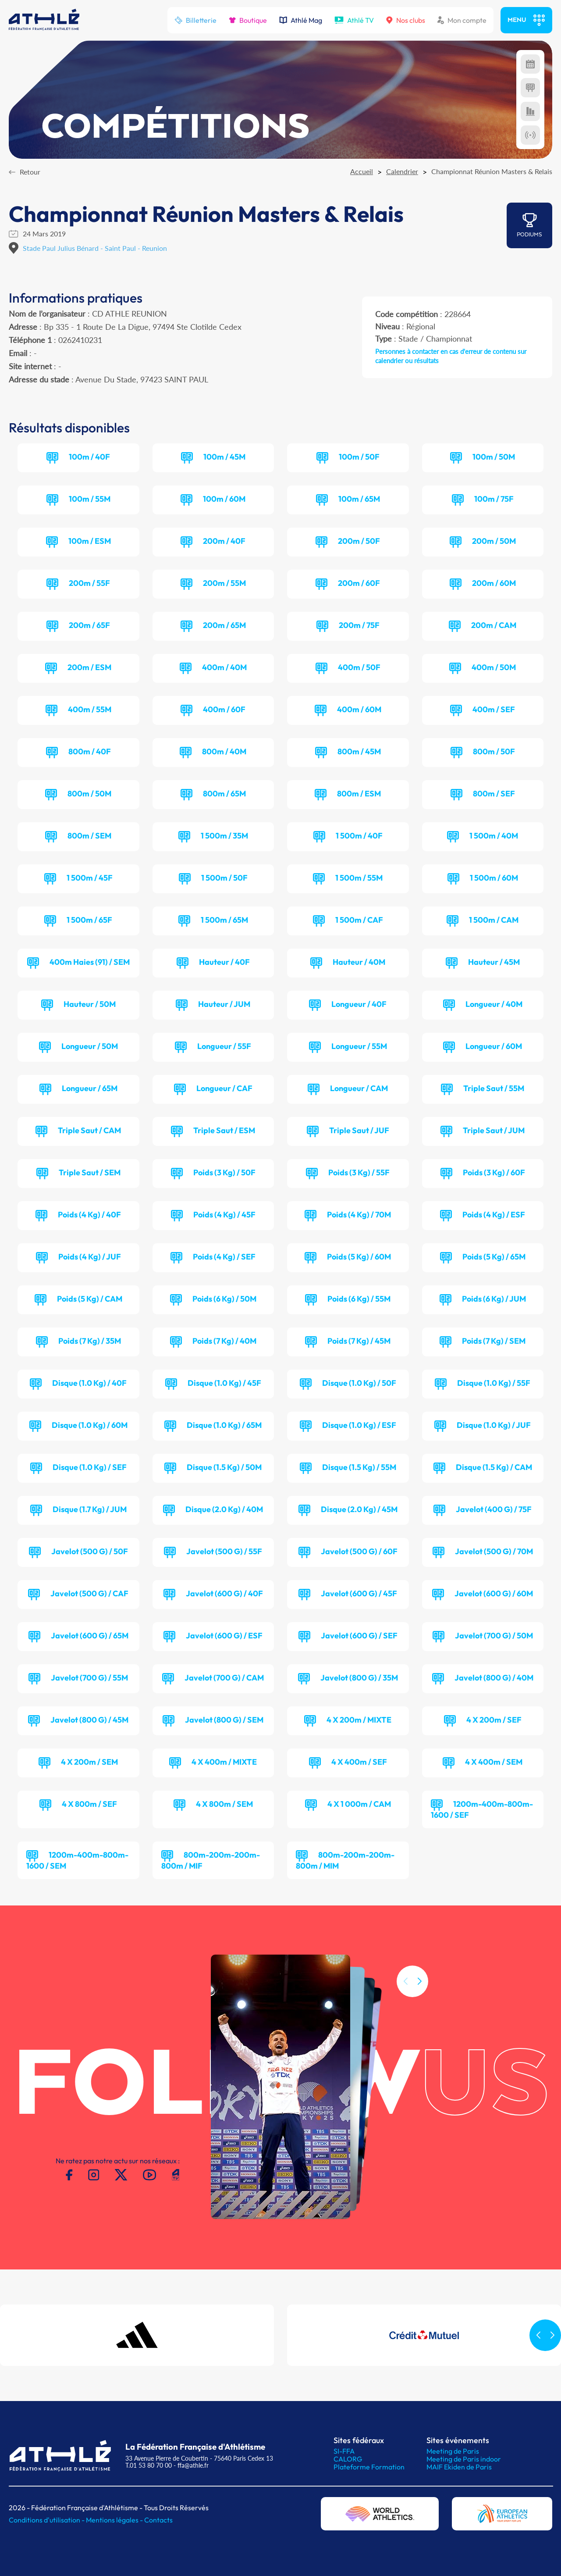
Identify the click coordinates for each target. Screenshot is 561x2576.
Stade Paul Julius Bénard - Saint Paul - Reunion (95, 248)
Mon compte (461, 20)
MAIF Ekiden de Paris (459, 2466)
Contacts (158, 2519)
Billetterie (195, 20)
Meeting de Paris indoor (463, 2459)
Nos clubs (405, 20)
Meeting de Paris (452, 2451)
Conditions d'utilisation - (47, 2519)
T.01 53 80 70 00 (148, 2465)
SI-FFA (344, 2451)
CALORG (348, 2459)
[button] (419, 2019)
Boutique (248, 20)
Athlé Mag (300, 20)
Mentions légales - (115, 2519)
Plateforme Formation (369, 2466)
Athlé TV (354, 20)
